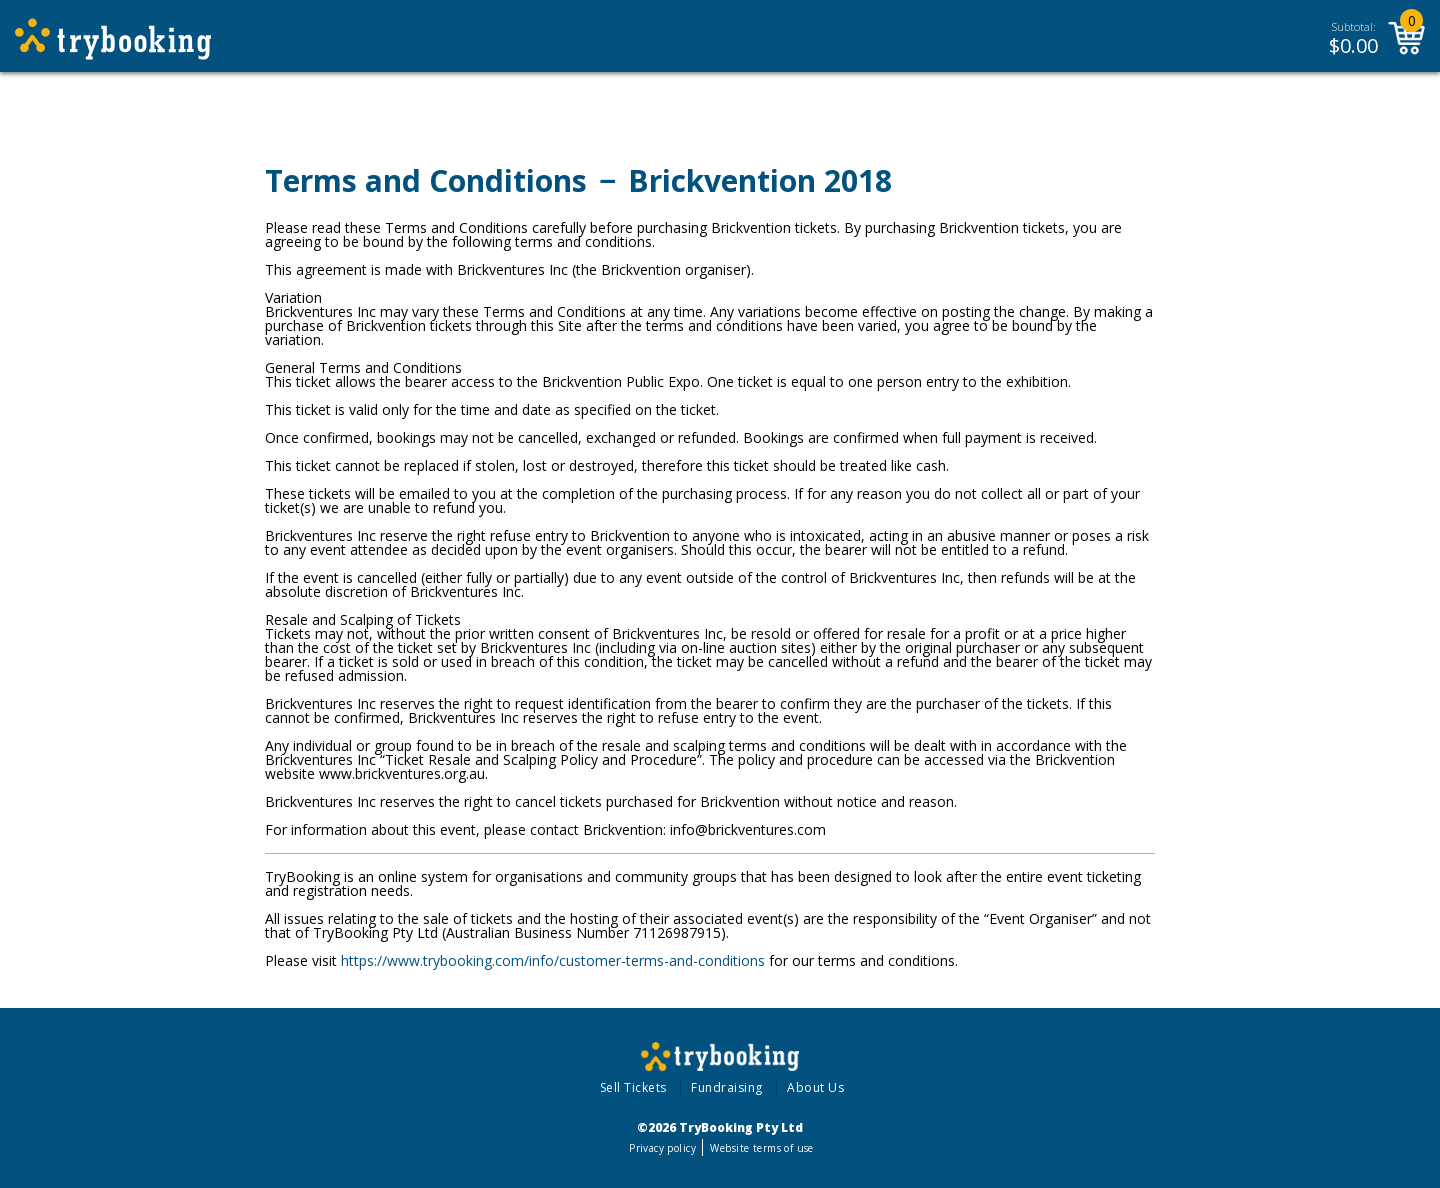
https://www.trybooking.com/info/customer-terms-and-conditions (553, 960)
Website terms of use (761, 1148)
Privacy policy (662, 1148)
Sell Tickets (633, 1087)
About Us (815, 1087)
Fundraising (727, 1087)
